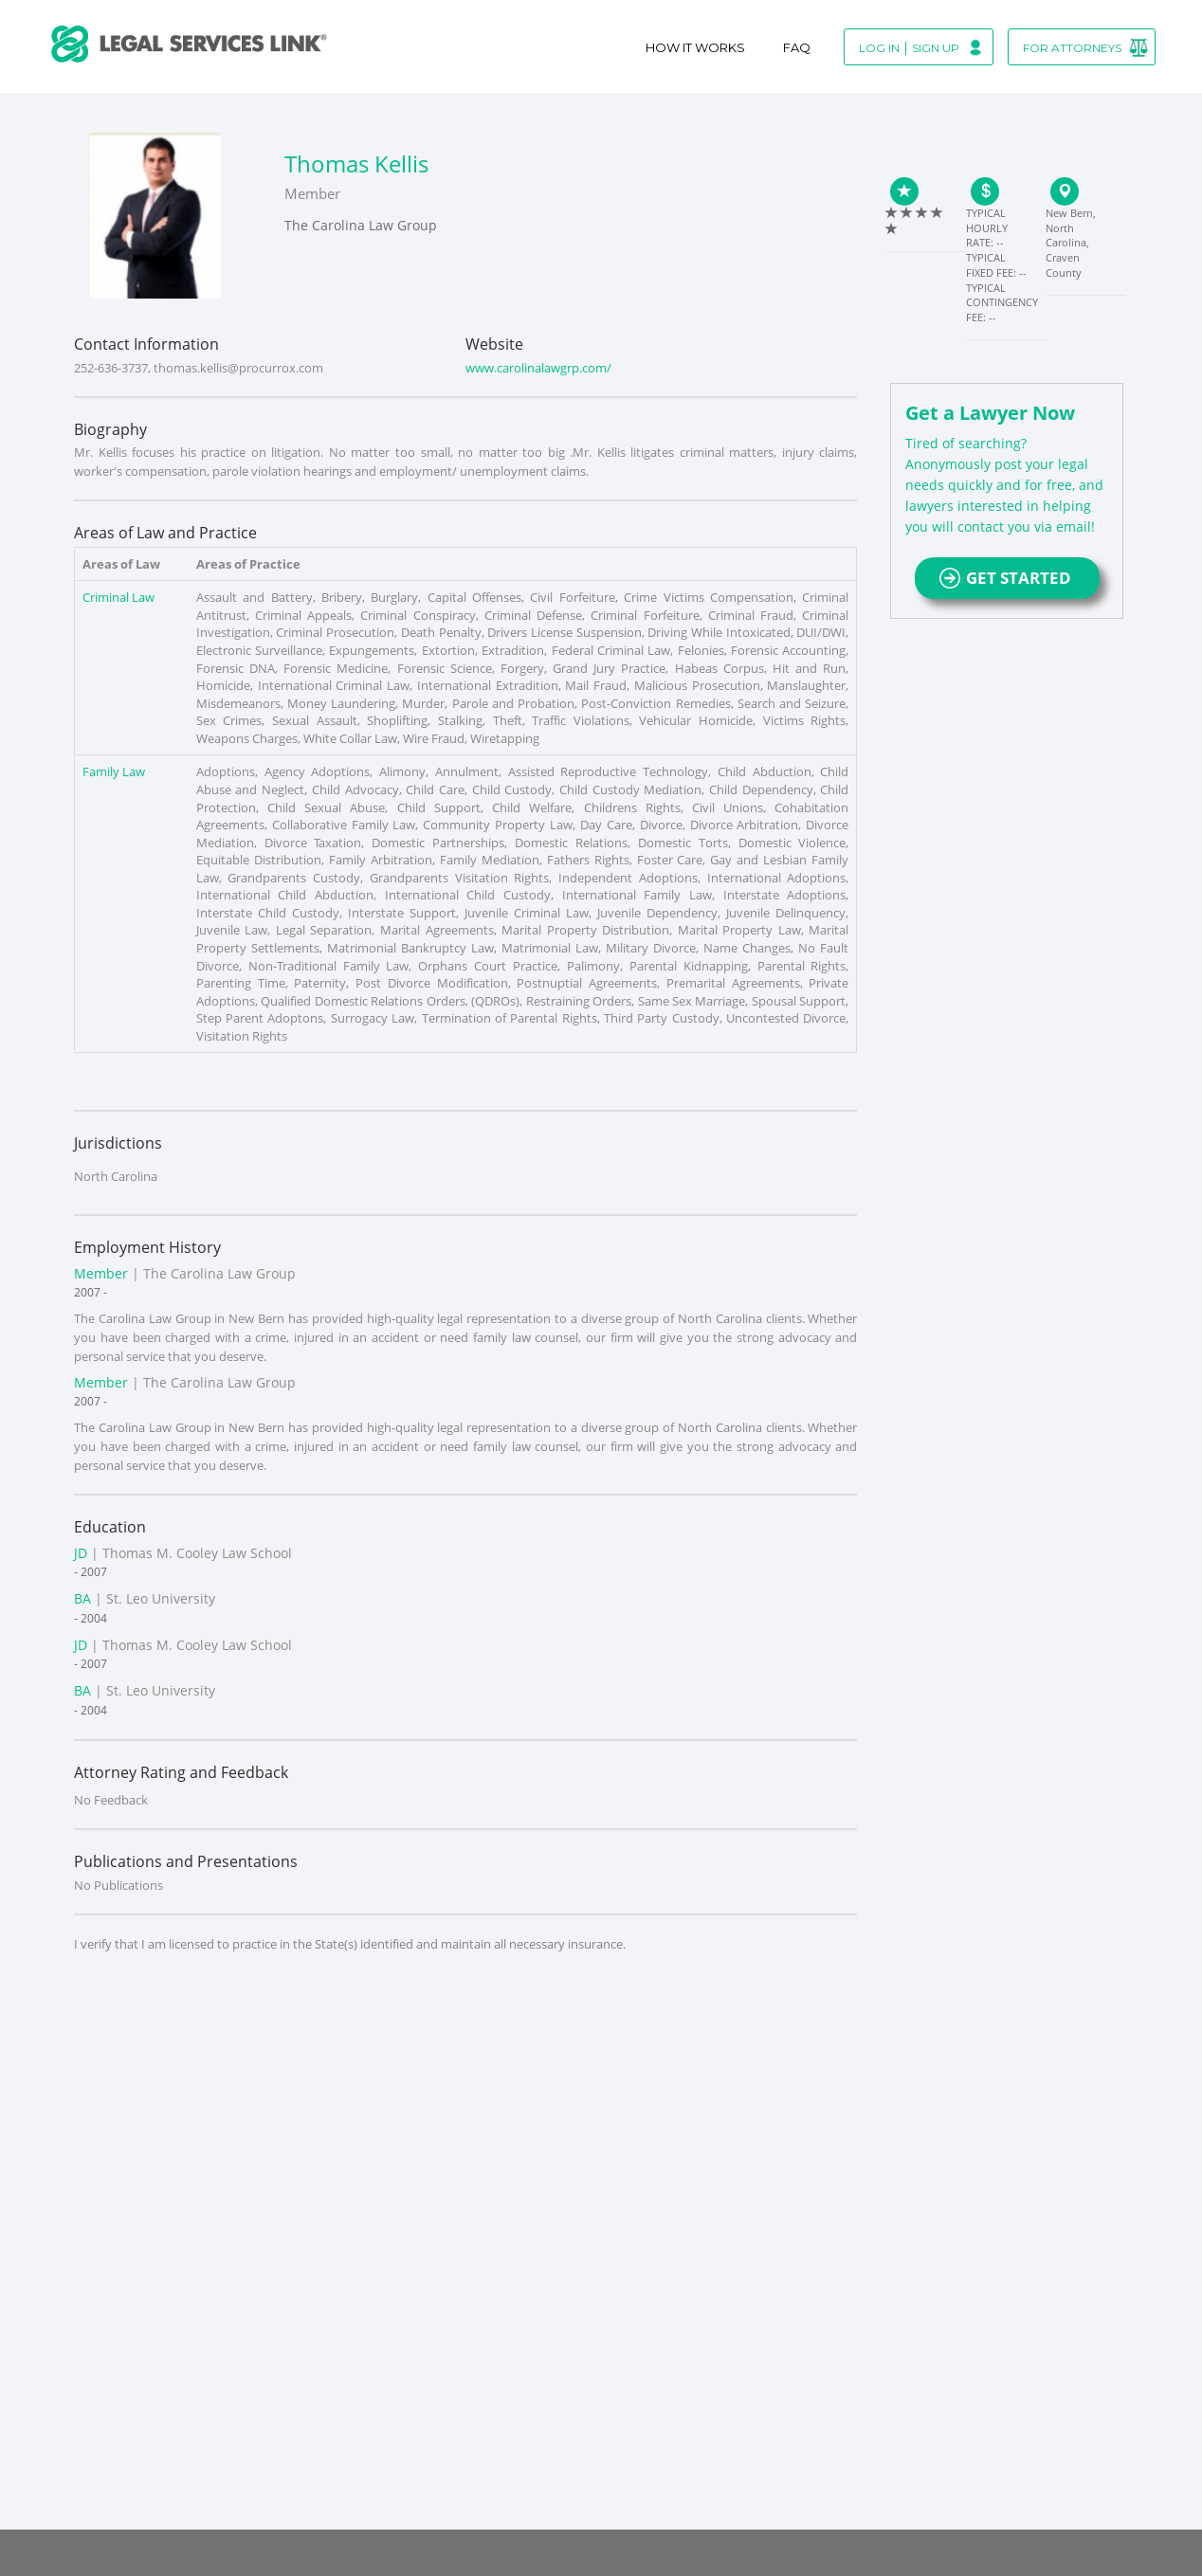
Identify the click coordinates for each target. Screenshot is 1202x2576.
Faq (796, 47)
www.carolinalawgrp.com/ (538, 367)
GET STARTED (1007, 578)
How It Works (695, 47)
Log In (879, 48)
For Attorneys (1072, 48)
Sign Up (935, 48)
